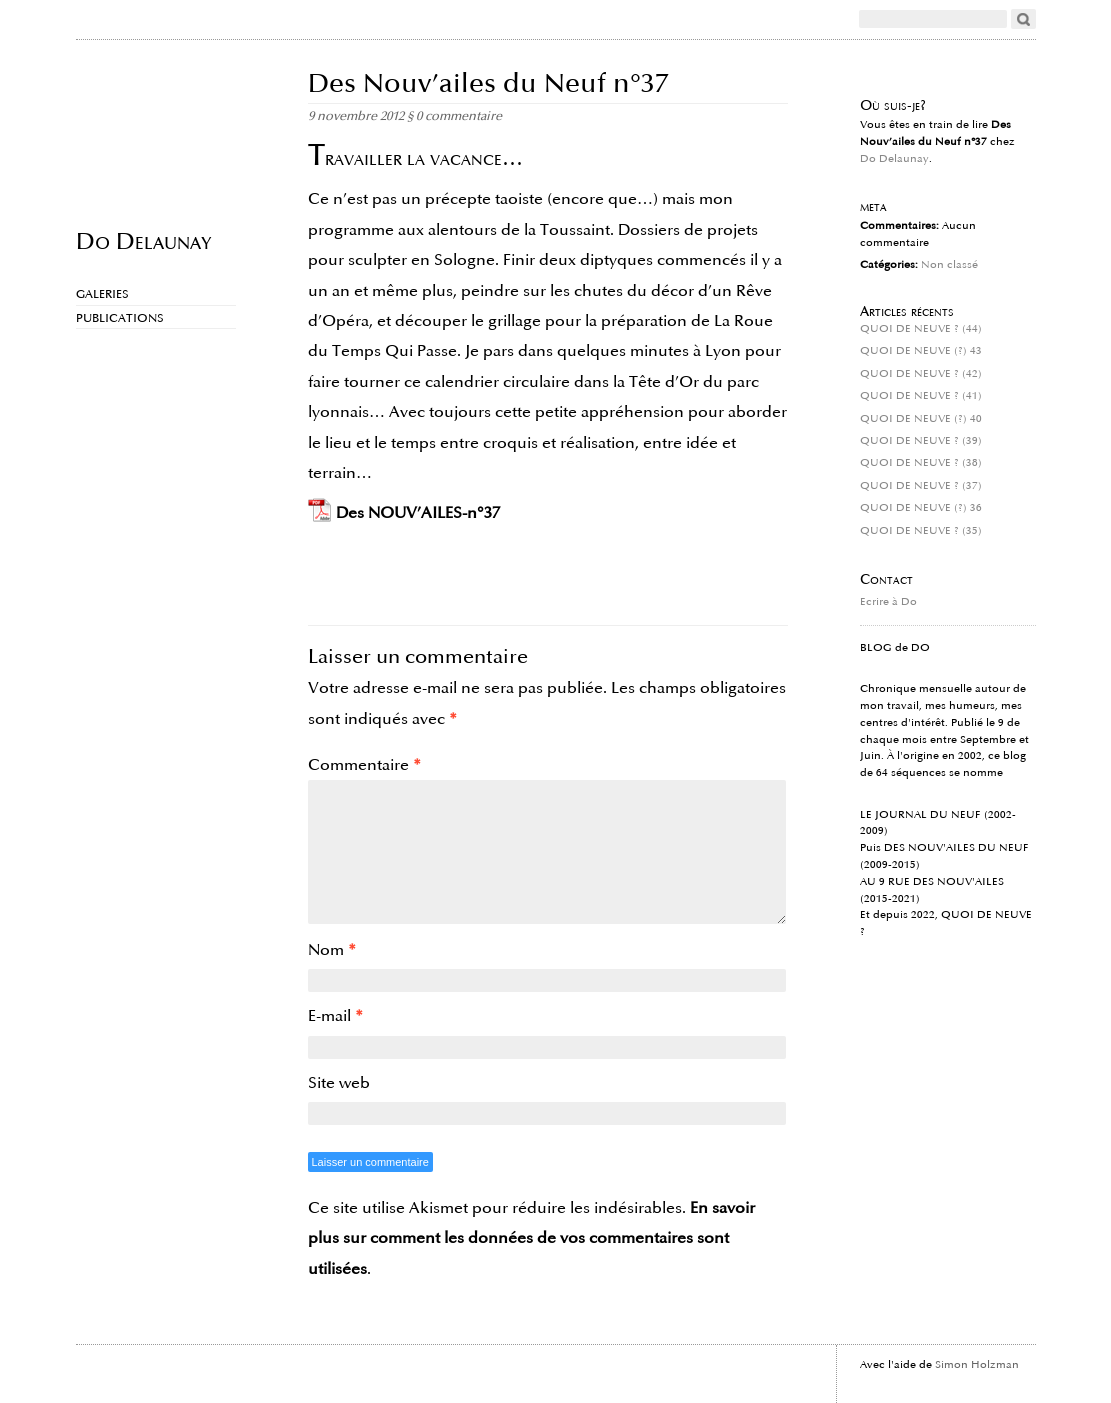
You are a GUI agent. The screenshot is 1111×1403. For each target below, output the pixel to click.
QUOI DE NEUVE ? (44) (921, 329)
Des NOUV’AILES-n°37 (418, 513)
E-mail (335, 1016)
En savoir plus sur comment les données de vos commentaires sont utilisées (531, 1238)
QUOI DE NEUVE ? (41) (921, 396)
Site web (339, 1083)
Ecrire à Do (888, 602)
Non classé (949, 265)
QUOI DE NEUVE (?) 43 (921, 351)
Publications (120, 318)
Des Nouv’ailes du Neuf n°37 (488, 83)
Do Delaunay (143, 240)
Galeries (102, 294)
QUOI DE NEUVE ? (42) (921, 374)
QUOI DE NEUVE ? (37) (921, 486)
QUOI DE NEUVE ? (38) (921, 463)
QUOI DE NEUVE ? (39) (921, 441)
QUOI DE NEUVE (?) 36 (921, 508)
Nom (332, 950)
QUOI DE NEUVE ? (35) (921, 531)
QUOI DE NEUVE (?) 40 (921, 419)
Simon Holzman (977, 1365)
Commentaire (364, 765)
